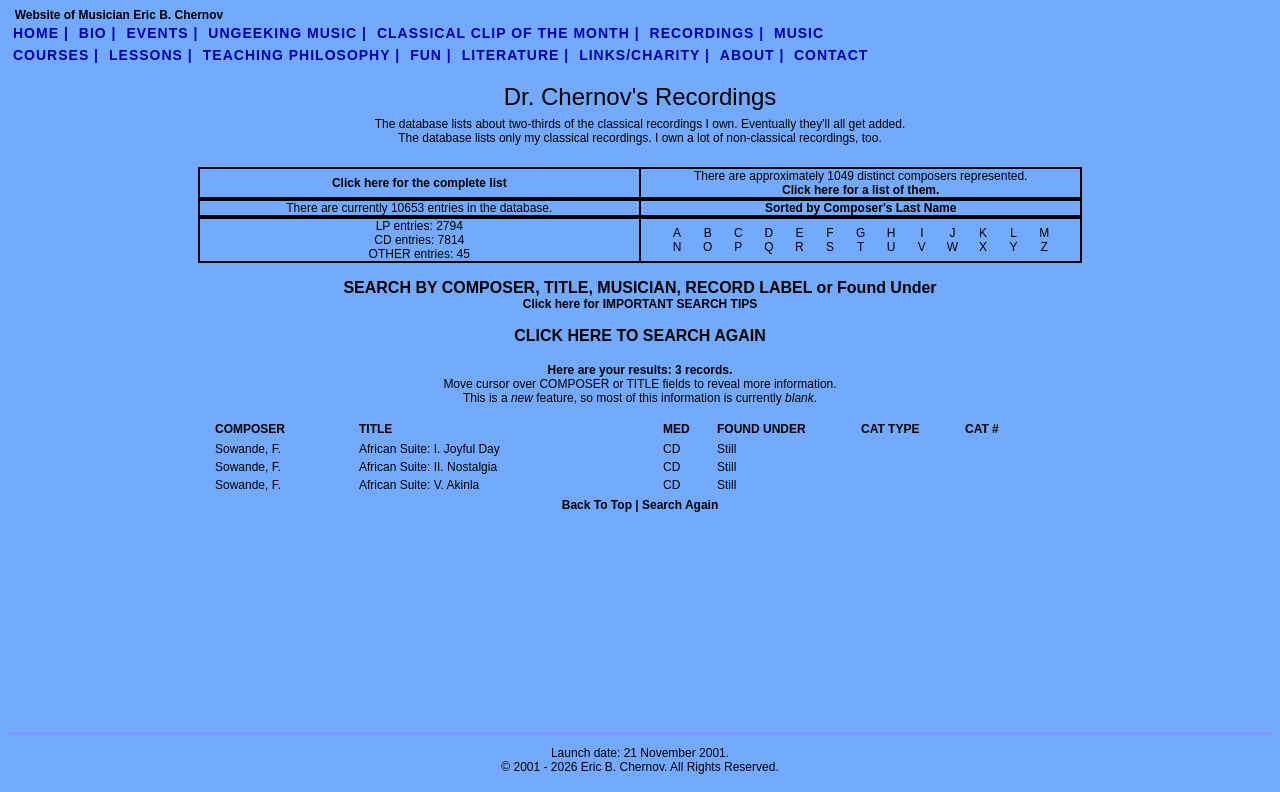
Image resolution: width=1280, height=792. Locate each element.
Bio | (98, 33)
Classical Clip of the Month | (508, 33)
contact (831, 55)
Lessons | (151, 55)
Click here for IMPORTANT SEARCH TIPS (640, 304)
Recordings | (707, 33)
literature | (515, 55)
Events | (163, 33)
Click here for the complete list (419, 183)
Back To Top (597, 505)
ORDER (521, 554)
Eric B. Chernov (622, 767)
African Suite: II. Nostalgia (428, 467)
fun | (431, 55)
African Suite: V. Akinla (419, 485)
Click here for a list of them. (860, 190)
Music (799, 33)
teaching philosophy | (301, 55)
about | (752, 55)
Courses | (56, 55)
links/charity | (644, 55)
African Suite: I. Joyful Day (429, 449)
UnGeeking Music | (287, 33)
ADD (836, 554)
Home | (41, 33)
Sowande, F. (248, 449)
